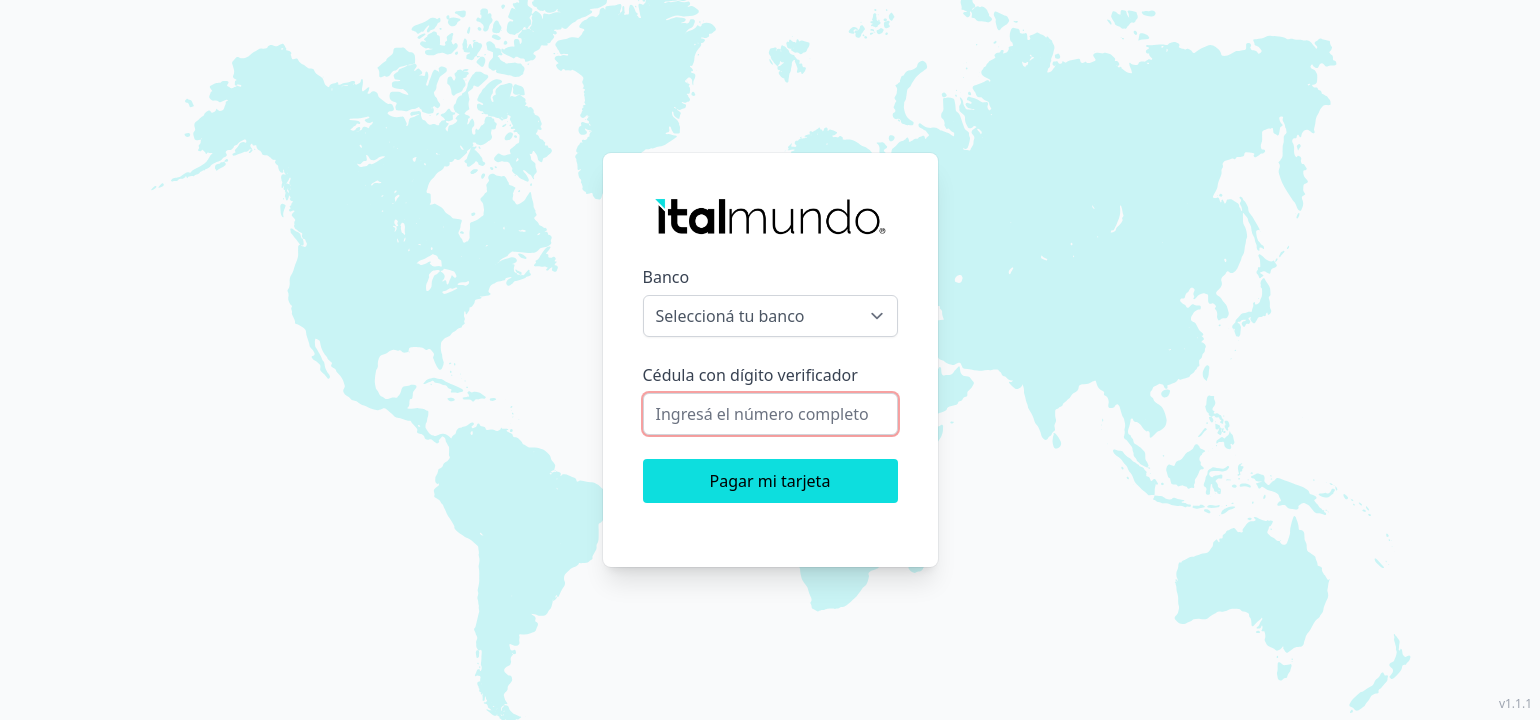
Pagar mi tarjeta (770, 481)
